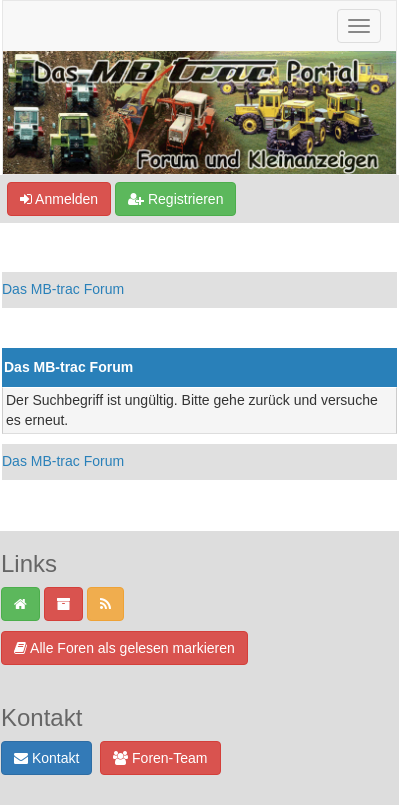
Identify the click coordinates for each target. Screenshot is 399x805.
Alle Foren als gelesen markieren (124, 648)
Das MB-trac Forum (63, 289)
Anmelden (59, 199)
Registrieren (175, 199)
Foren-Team (160, 758)
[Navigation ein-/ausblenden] (359, 26)
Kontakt (46, 758)
